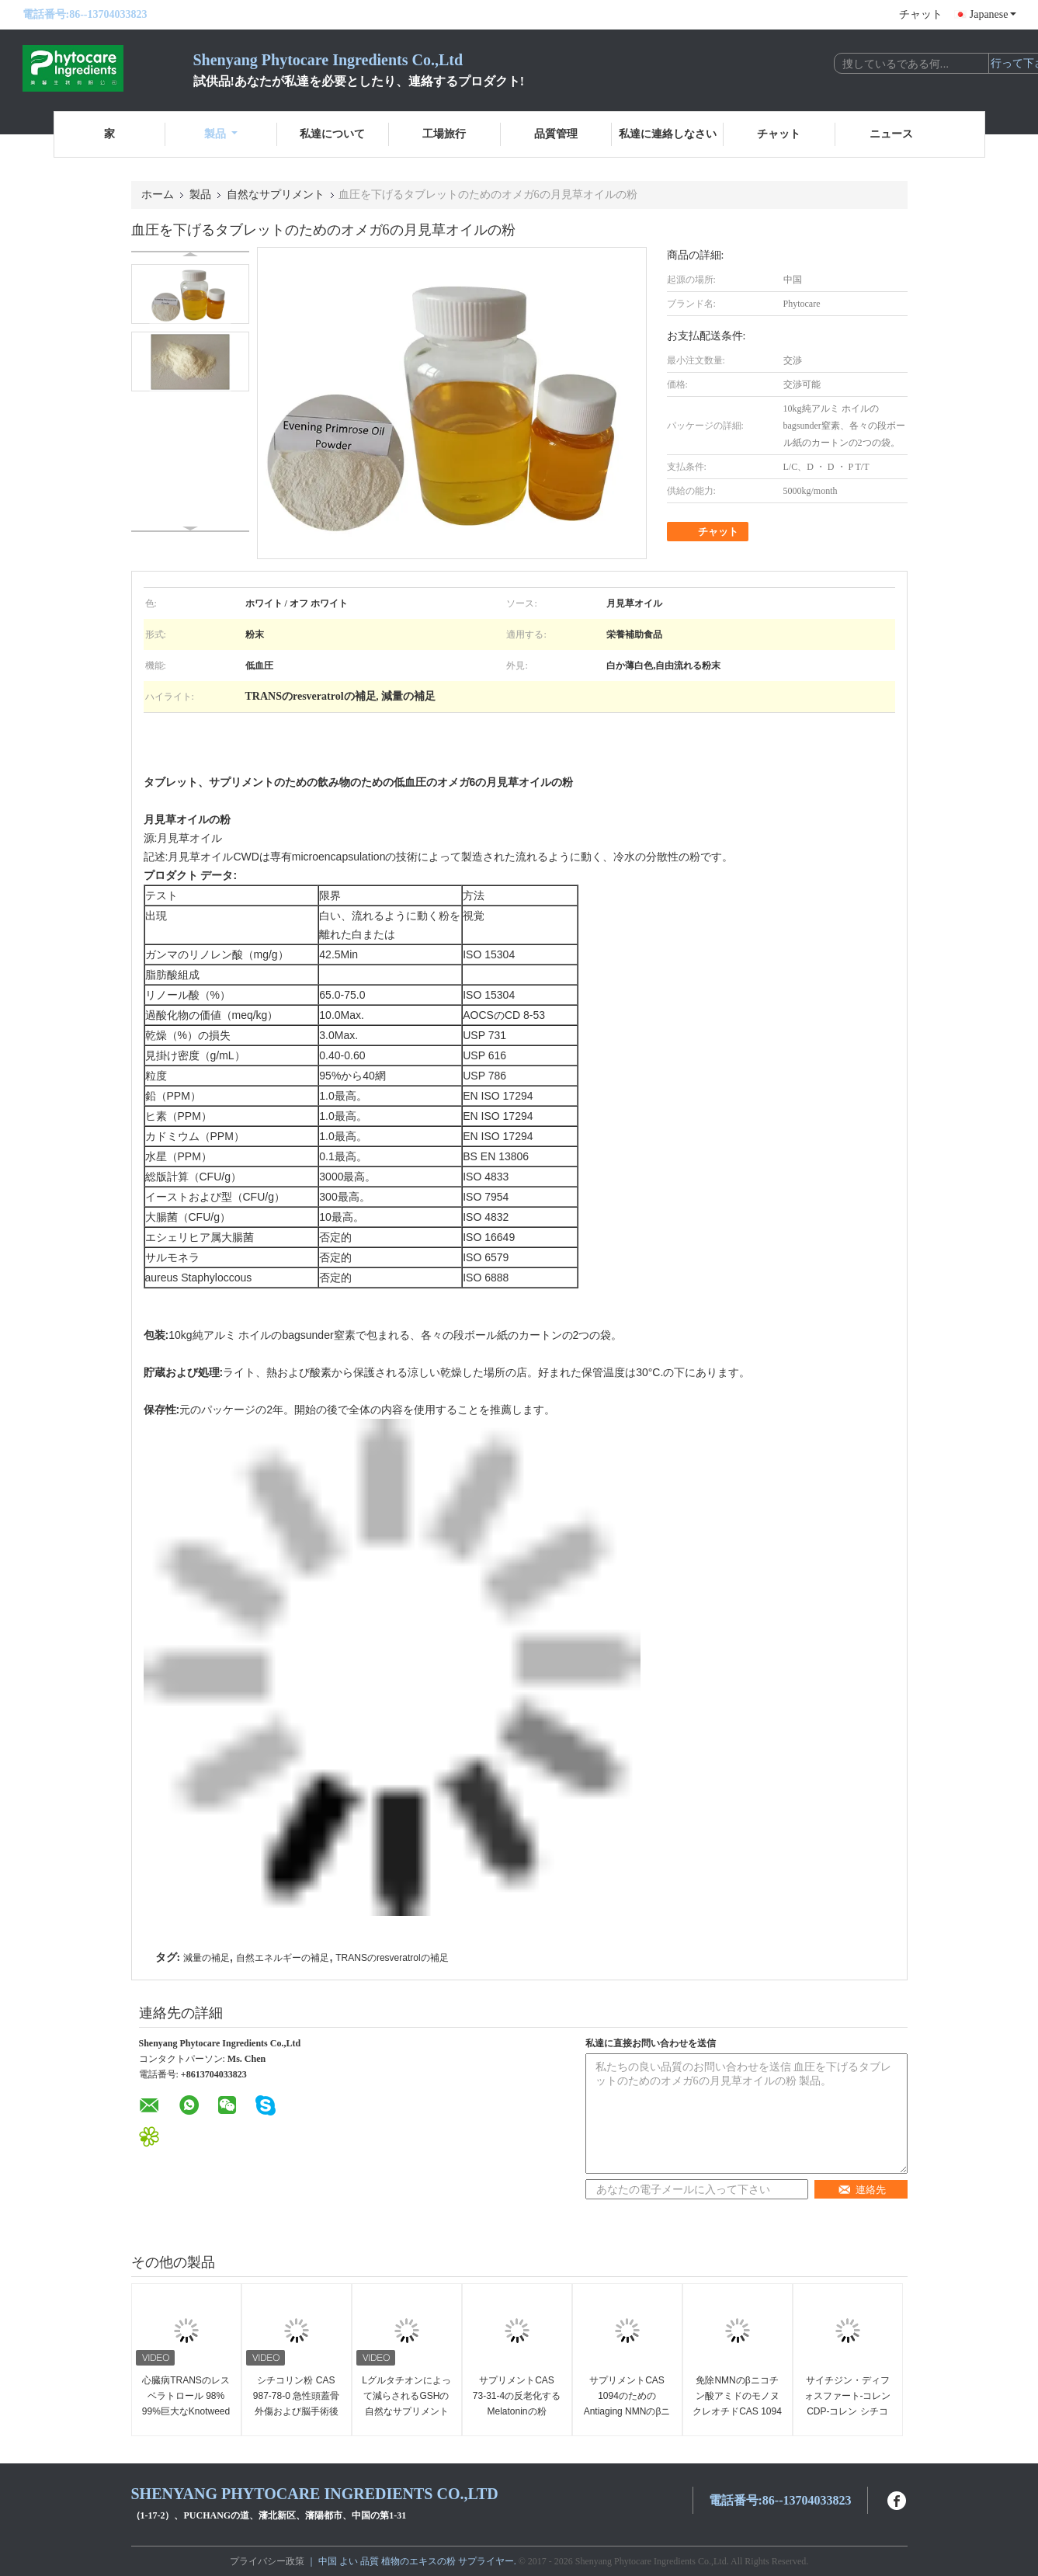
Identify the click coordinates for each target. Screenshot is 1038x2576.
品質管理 (556, 134)
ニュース (891, 134)
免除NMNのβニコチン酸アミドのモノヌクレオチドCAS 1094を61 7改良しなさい (737, 2403)
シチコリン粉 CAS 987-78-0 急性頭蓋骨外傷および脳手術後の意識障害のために (296, 2403)
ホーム (157, 194)
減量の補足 (206, 1957)
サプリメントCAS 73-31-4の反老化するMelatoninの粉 (517, 2396)
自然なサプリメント (276, 194)
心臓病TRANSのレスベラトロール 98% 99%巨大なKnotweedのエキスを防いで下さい (186, 2411)
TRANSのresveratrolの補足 (391, 1957)
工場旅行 (444, 134)
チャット (921, 14)
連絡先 (862, 2189)
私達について (332, 134)
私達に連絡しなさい (668, 134)
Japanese (993, 14)
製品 (221, 134)
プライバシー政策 (267, 2561)
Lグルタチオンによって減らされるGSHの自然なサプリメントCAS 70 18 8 (406, 2403)
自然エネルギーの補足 (282, 1957)
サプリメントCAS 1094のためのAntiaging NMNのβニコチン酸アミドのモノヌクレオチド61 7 (627, 2411)
